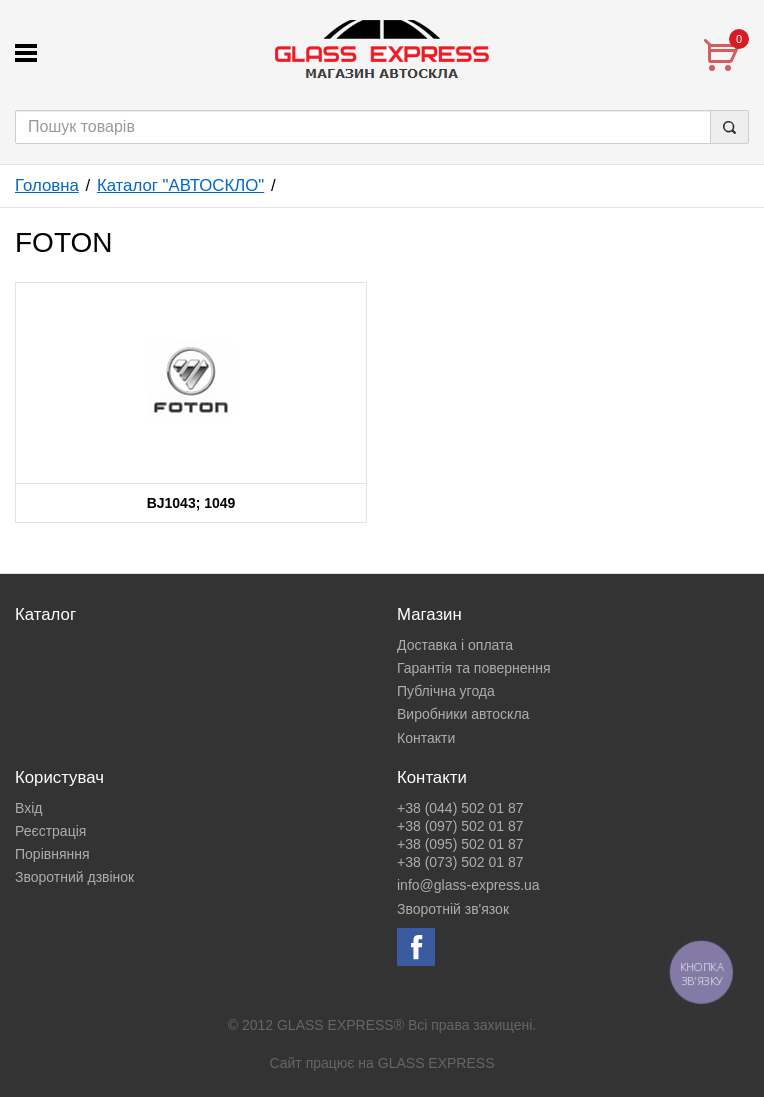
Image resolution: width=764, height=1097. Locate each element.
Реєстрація (50, 831)
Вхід (28, 808)
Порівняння (52, 854)
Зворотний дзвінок (74, 877)
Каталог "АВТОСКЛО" (180, 185)
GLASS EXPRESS (436, 1063)
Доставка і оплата (455, 645)
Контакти (426, 738)
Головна (47, 185)
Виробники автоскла (463, 714)
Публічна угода (446, 691)
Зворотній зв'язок (453, 909)
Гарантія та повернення (474, 668)
